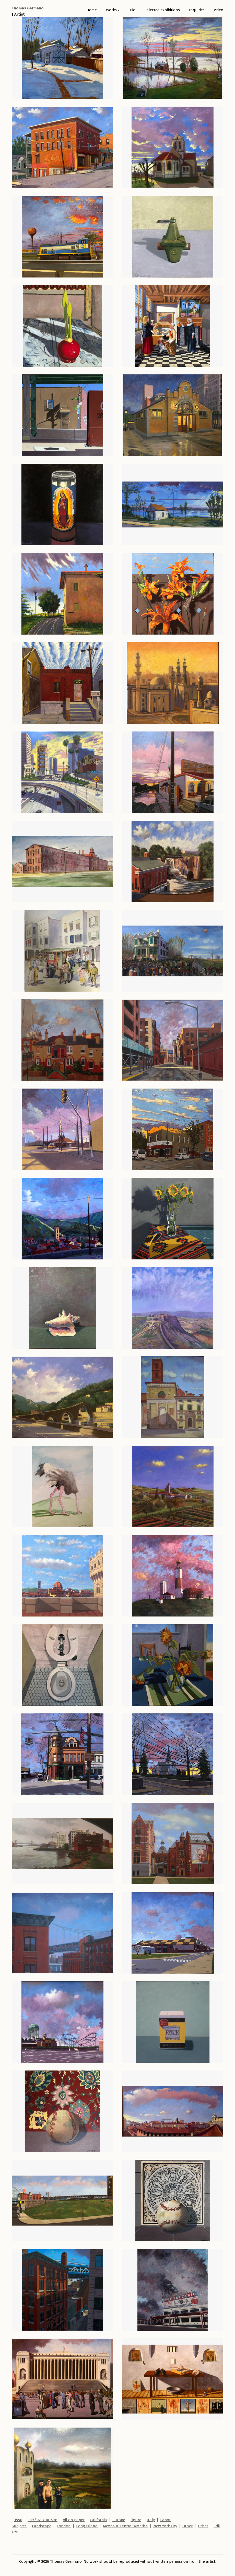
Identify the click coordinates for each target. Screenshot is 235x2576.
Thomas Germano (28, 8)
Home (91, 10)
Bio (132, 10)
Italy (151, 2520)
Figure (136, 2520)
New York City (165, 2526)
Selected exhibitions (162, 10)
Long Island (87, 2526)
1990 (18, 2520)
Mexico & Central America (125, 2526)
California (98, 2520)
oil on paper (74, 2520)
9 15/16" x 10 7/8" (42, 2520)
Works (111, 10)
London (64, 2526)
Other (187, 2526)
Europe (118, 2520)
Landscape (41, 2526)
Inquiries (197, 10)
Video (218, 10)
